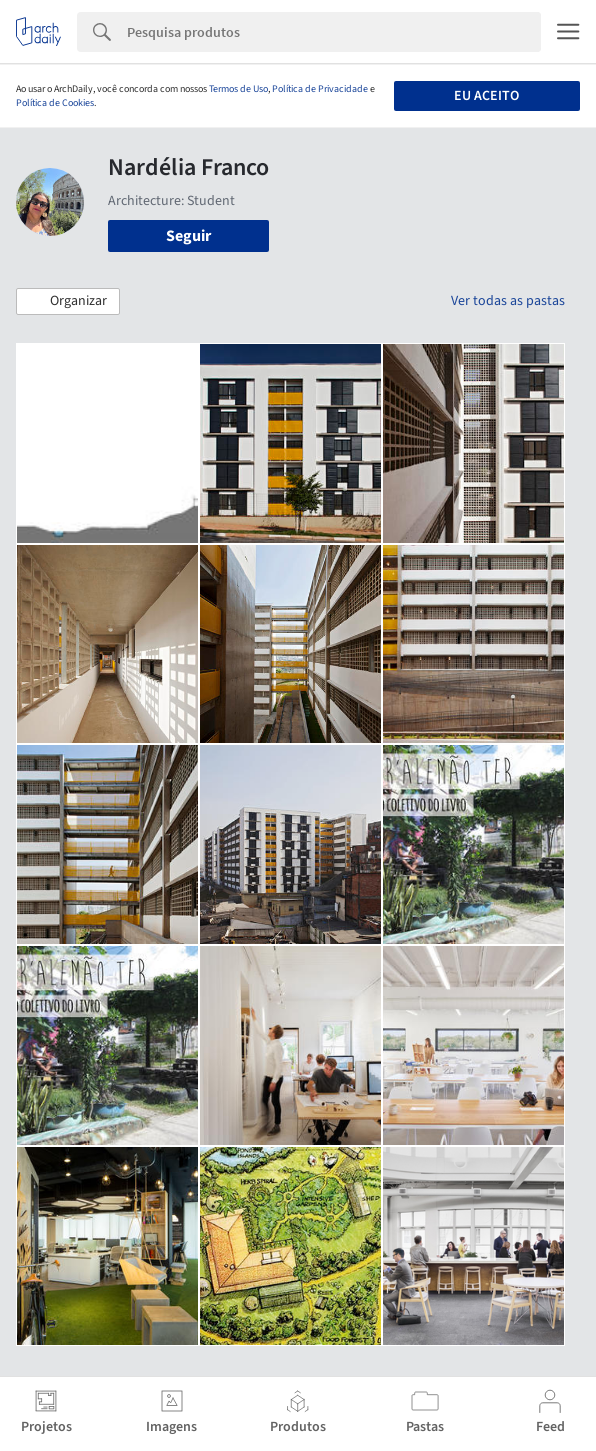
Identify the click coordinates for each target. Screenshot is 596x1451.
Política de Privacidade (320, 89)
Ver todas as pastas (508, 301)
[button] (68, 302)
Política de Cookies (55, 103)
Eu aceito (486, 96)
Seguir (188, 236)
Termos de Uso (238, 89)
